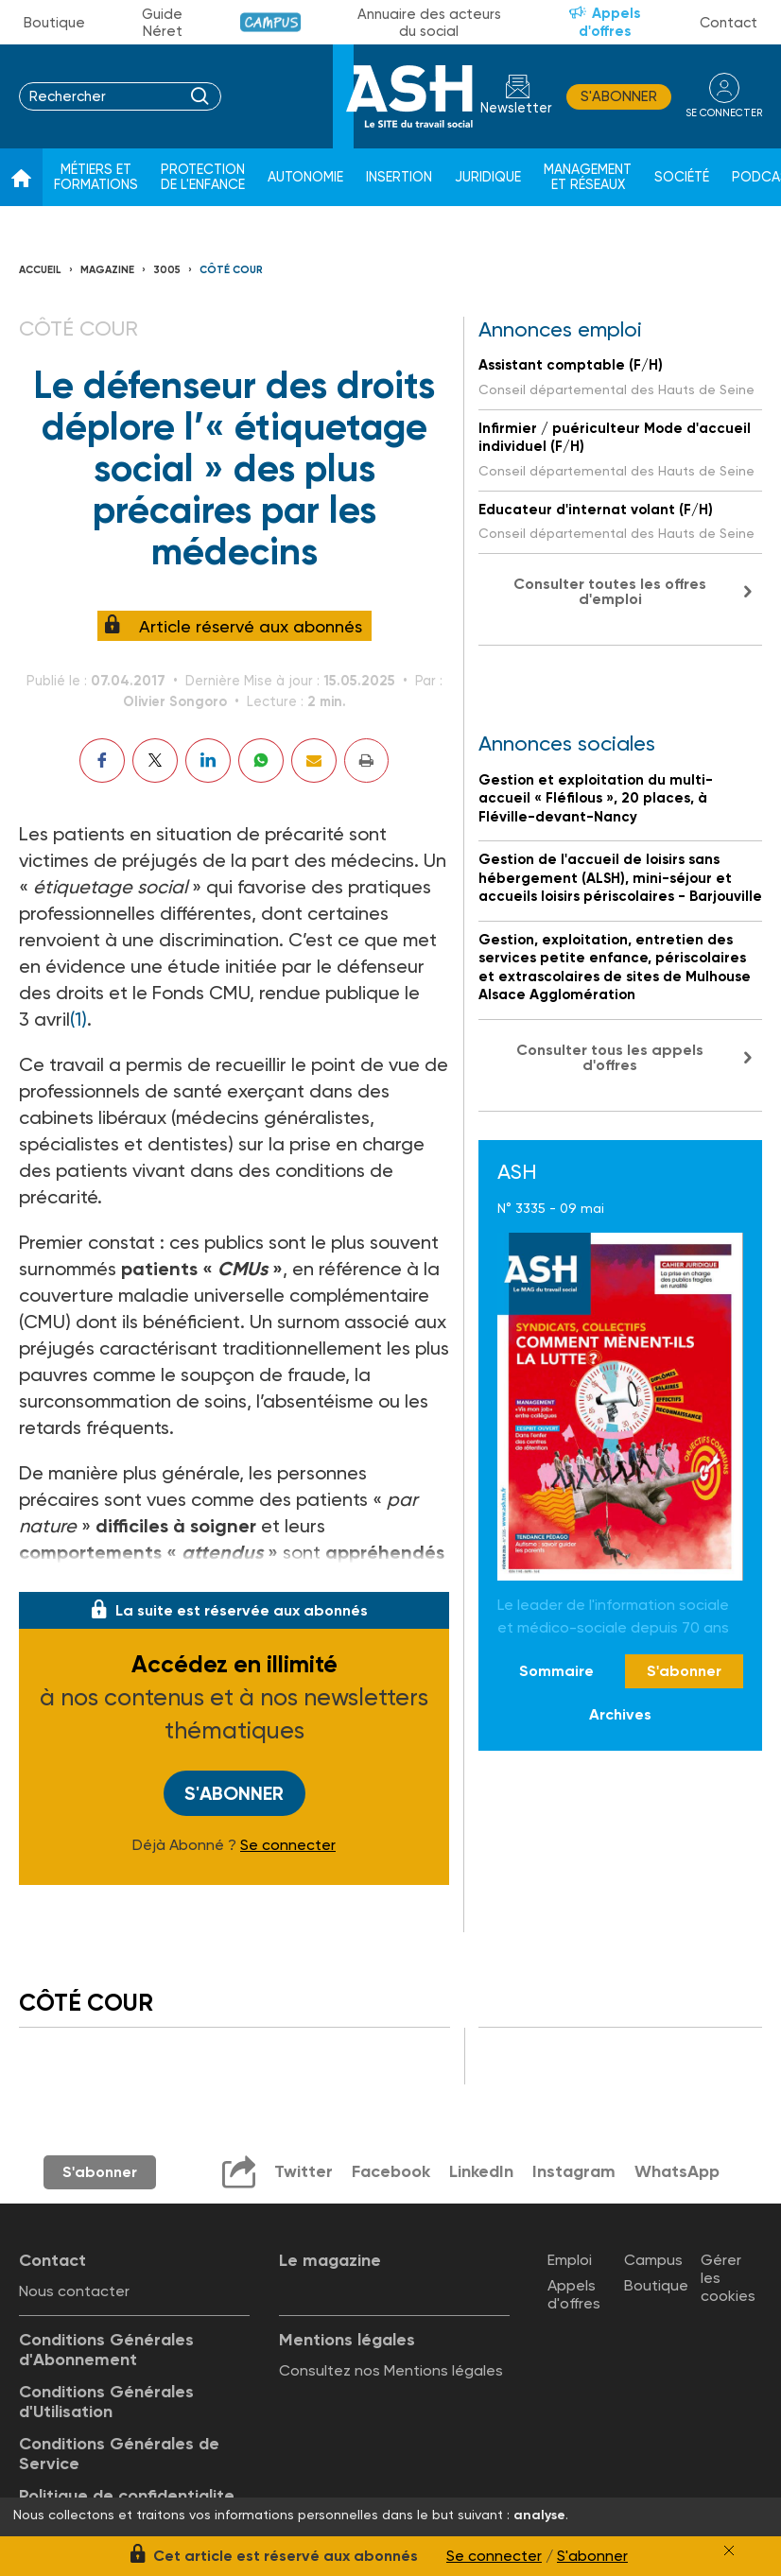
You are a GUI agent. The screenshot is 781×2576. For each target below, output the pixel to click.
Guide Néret (162, 23)
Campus (271, 22)
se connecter (724, 113)
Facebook (391, 2171)
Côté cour (231, 270)
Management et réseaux (588, 177)
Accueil (40, 270)
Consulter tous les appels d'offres (609, 1057)
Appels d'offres (610, 22)
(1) (78, 1019)
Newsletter (516, 108)
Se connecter (288, 1845)
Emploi (569, 2260)
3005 (167, 270)
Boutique (54, 22)
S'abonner (619, 96)
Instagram (574, 2171)
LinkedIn (481, 2171)
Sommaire (556, 1671)
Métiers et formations (96, 177)
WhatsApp (677, 2171)
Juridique (488, 177)
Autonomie (305, 177)
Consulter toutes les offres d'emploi (609, 591)
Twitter (303, 2171)
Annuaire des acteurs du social (429, 23)
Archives (620, 1714)
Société (681, 177)
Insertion (399, 177)
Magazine (107, 270)
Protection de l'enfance (203, 177)
